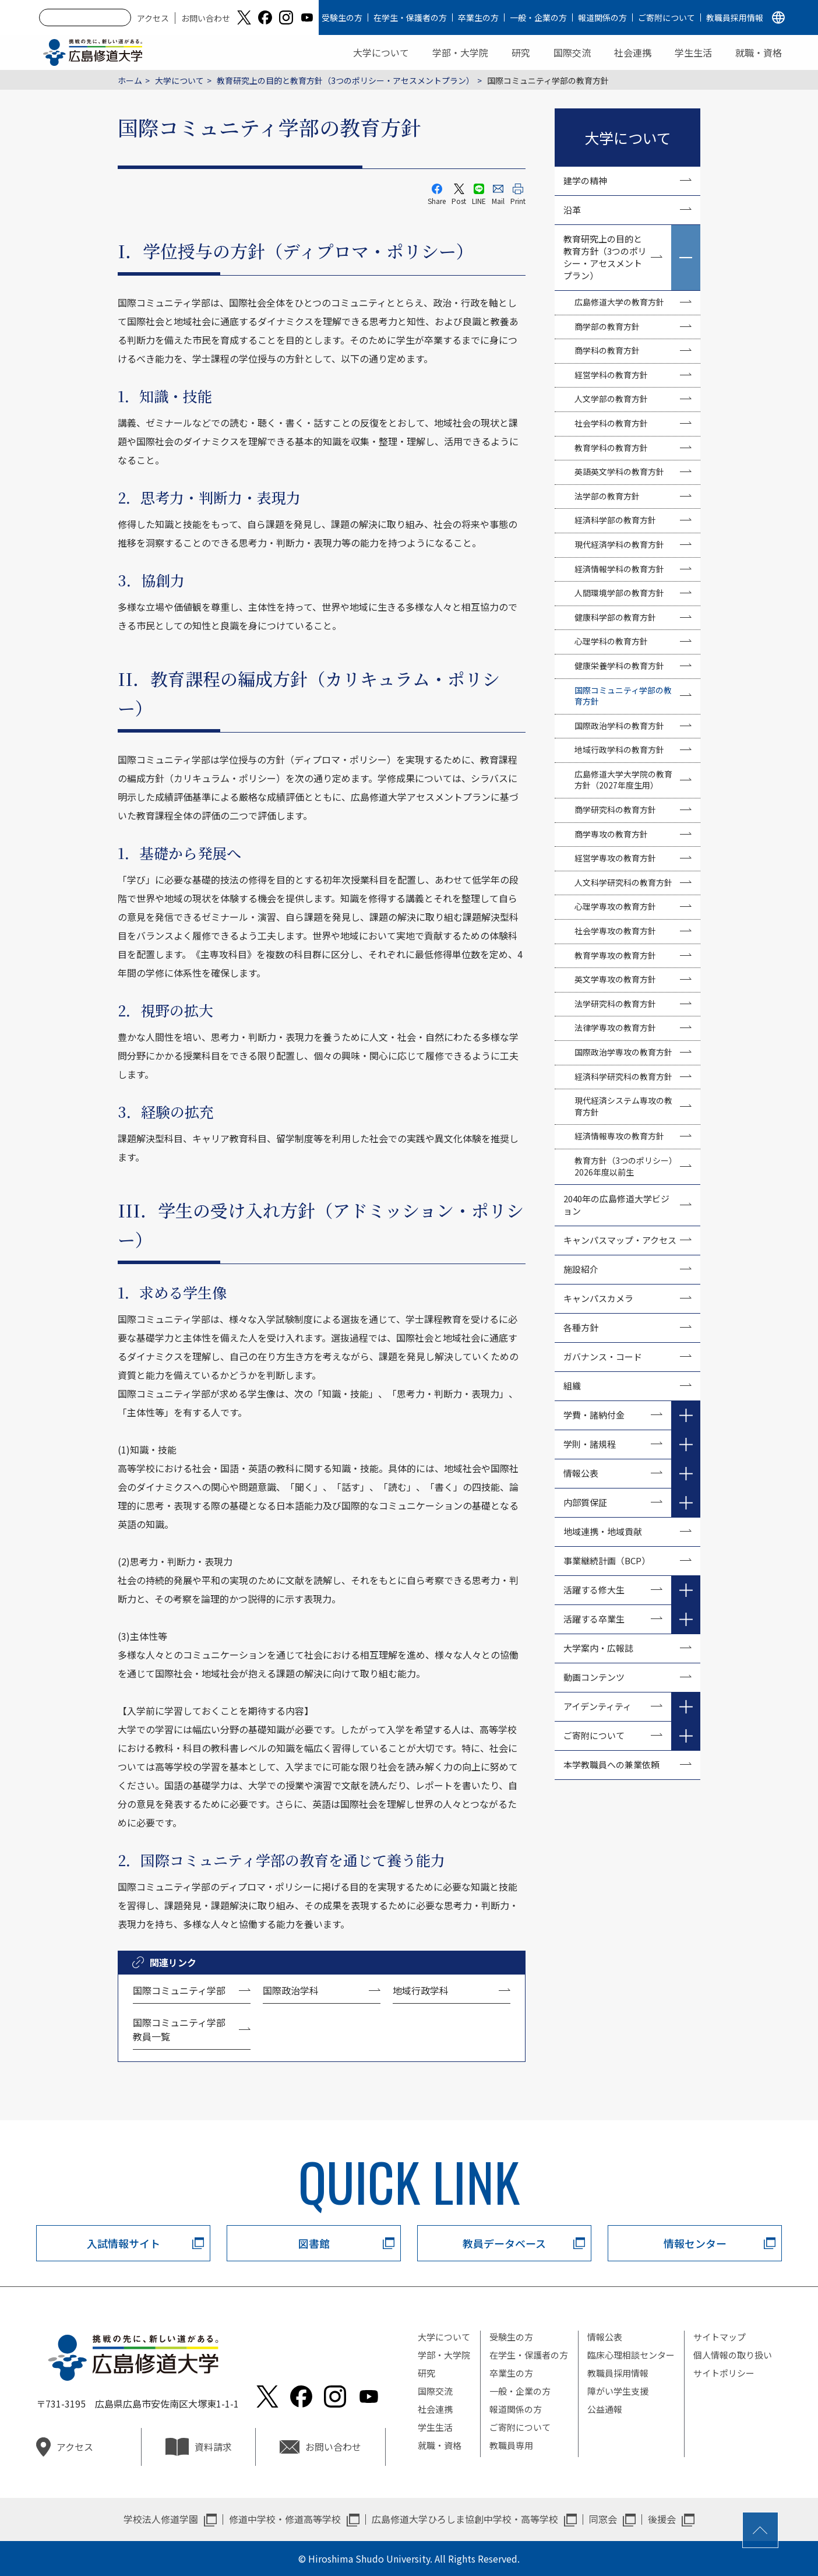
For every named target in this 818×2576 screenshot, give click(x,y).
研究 (521, 52)
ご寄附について (666, 17)
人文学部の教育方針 (611, 398)
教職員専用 (511, 2445)
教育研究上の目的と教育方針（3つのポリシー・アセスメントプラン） (345, 80)
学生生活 (693, 52)
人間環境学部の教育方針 (619, 593)
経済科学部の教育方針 (615, 520)
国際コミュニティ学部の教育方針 (623, 696)
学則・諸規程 (589, 1444)
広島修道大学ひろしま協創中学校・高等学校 (465, 2519)
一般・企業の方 (538, 17)
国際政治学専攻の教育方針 (623, 1052)
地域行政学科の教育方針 (619, 749)
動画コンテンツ (598, 1677)
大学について (381, 52)
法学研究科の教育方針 (615, 1003)
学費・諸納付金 (594, 1415)
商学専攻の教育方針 (611, 834)
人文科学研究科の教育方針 (623, 882)
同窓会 (603, 2519)
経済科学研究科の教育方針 (623, 1076)
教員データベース (504, 2243)
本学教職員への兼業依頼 (611, 1764)
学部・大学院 (460, 52)
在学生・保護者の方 (410, 17)
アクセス (153, 18)
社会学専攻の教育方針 (615, 931)
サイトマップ (719, 2337)
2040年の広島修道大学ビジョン (616, 1204)
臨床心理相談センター (631, 2355)
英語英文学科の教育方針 (619, 471)
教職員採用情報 (734, 17)
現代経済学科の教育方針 (619, 544)
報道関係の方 (602, 17)
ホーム (130, 80)
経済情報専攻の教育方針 (619, 1136)
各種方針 (580, 1327)
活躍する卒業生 (594, 1619)
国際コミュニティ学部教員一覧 (179, 2029)
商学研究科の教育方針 (615, 809)
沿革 (572, 209)
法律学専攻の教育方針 (615, 1027)
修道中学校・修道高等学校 (285, 2519)
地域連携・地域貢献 (602, 1531)
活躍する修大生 (594, 1589)
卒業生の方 (478, 17)
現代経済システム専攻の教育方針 (623, 1106)
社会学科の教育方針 (611, 423)
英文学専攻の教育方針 (615, 979)
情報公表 (580, 1473)
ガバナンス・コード (602, 1356)
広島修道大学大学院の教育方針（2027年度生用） (623, 779)
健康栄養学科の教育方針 (619, 665)
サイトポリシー (723, 2373)
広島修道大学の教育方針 (619, 302)
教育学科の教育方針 (611, 447)
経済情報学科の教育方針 (619, 569)
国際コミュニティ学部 (179, 1990)
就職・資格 (758, 52)
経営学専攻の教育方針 (615, 858)
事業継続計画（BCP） (606, 1560)
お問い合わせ (205, 18)
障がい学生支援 (617, 2391)
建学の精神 (585, 180)
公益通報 (604, 2409)
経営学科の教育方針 (611, 375)
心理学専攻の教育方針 (615, 906)
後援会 (662, 2519)
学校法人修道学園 (161, 2519)
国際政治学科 (291, 1990)
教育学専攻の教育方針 (615, 955)
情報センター (695, 2243)
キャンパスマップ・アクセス (619, 1240)
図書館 (314, 2243)
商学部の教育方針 (607, 326)
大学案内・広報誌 (598, 1648)
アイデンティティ (597, 1706)
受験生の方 (342, 17)
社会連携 (632, 52)
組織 (572, 1386)
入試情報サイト (123, 2243)
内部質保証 (585, 1502)
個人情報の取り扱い (732, 2355)
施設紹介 (580, 1269)
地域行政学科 (421, 1990)
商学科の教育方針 (607, 350)
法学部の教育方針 (607, 496)
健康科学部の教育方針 (615, 617)
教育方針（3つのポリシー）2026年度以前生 (625, 1166)
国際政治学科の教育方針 (619, 725)
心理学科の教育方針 (611, 641)
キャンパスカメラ (598, 1298)
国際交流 (572, 52)
